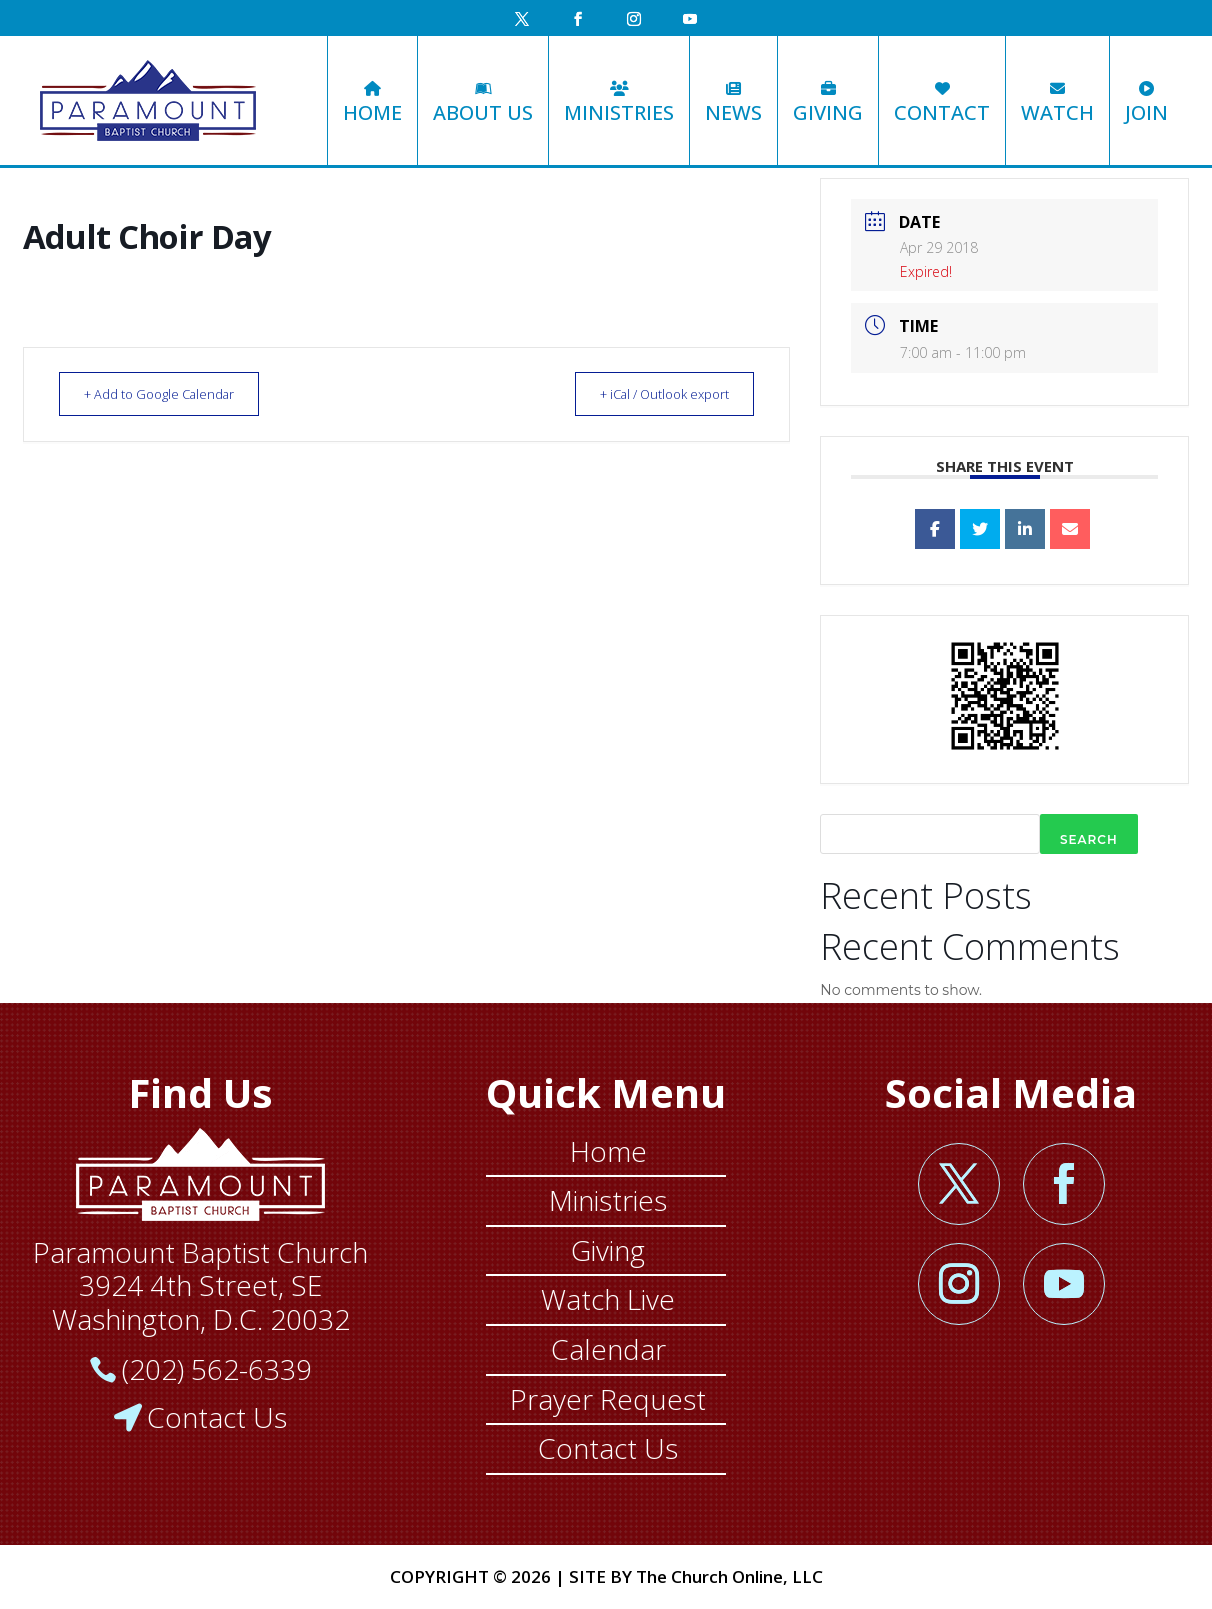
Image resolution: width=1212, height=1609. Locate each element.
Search (1089, 839)
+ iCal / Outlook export (653, 394)
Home (372, 103)
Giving (828, 103)
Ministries (619, 103)
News (733, 103)
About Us (483, 103)
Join (1146, 103)
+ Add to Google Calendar (170, 394)
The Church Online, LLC (729, 1576)
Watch (1057, 103)
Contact (942, 103)
